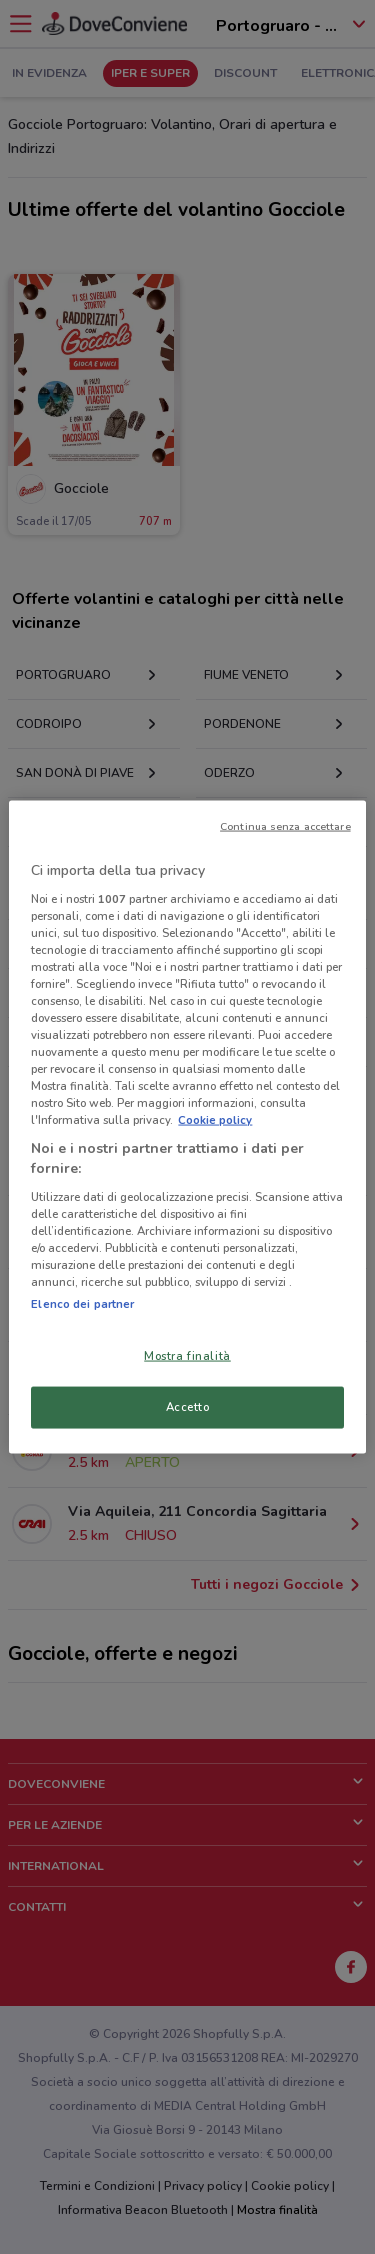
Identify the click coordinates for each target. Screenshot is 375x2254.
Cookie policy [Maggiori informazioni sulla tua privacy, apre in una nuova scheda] (215, 1120)
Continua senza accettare (285, 826)
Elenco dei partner (82, 1304)
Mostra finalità (187, 1356)
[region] (187, 1127)
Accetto (188, 1407)
